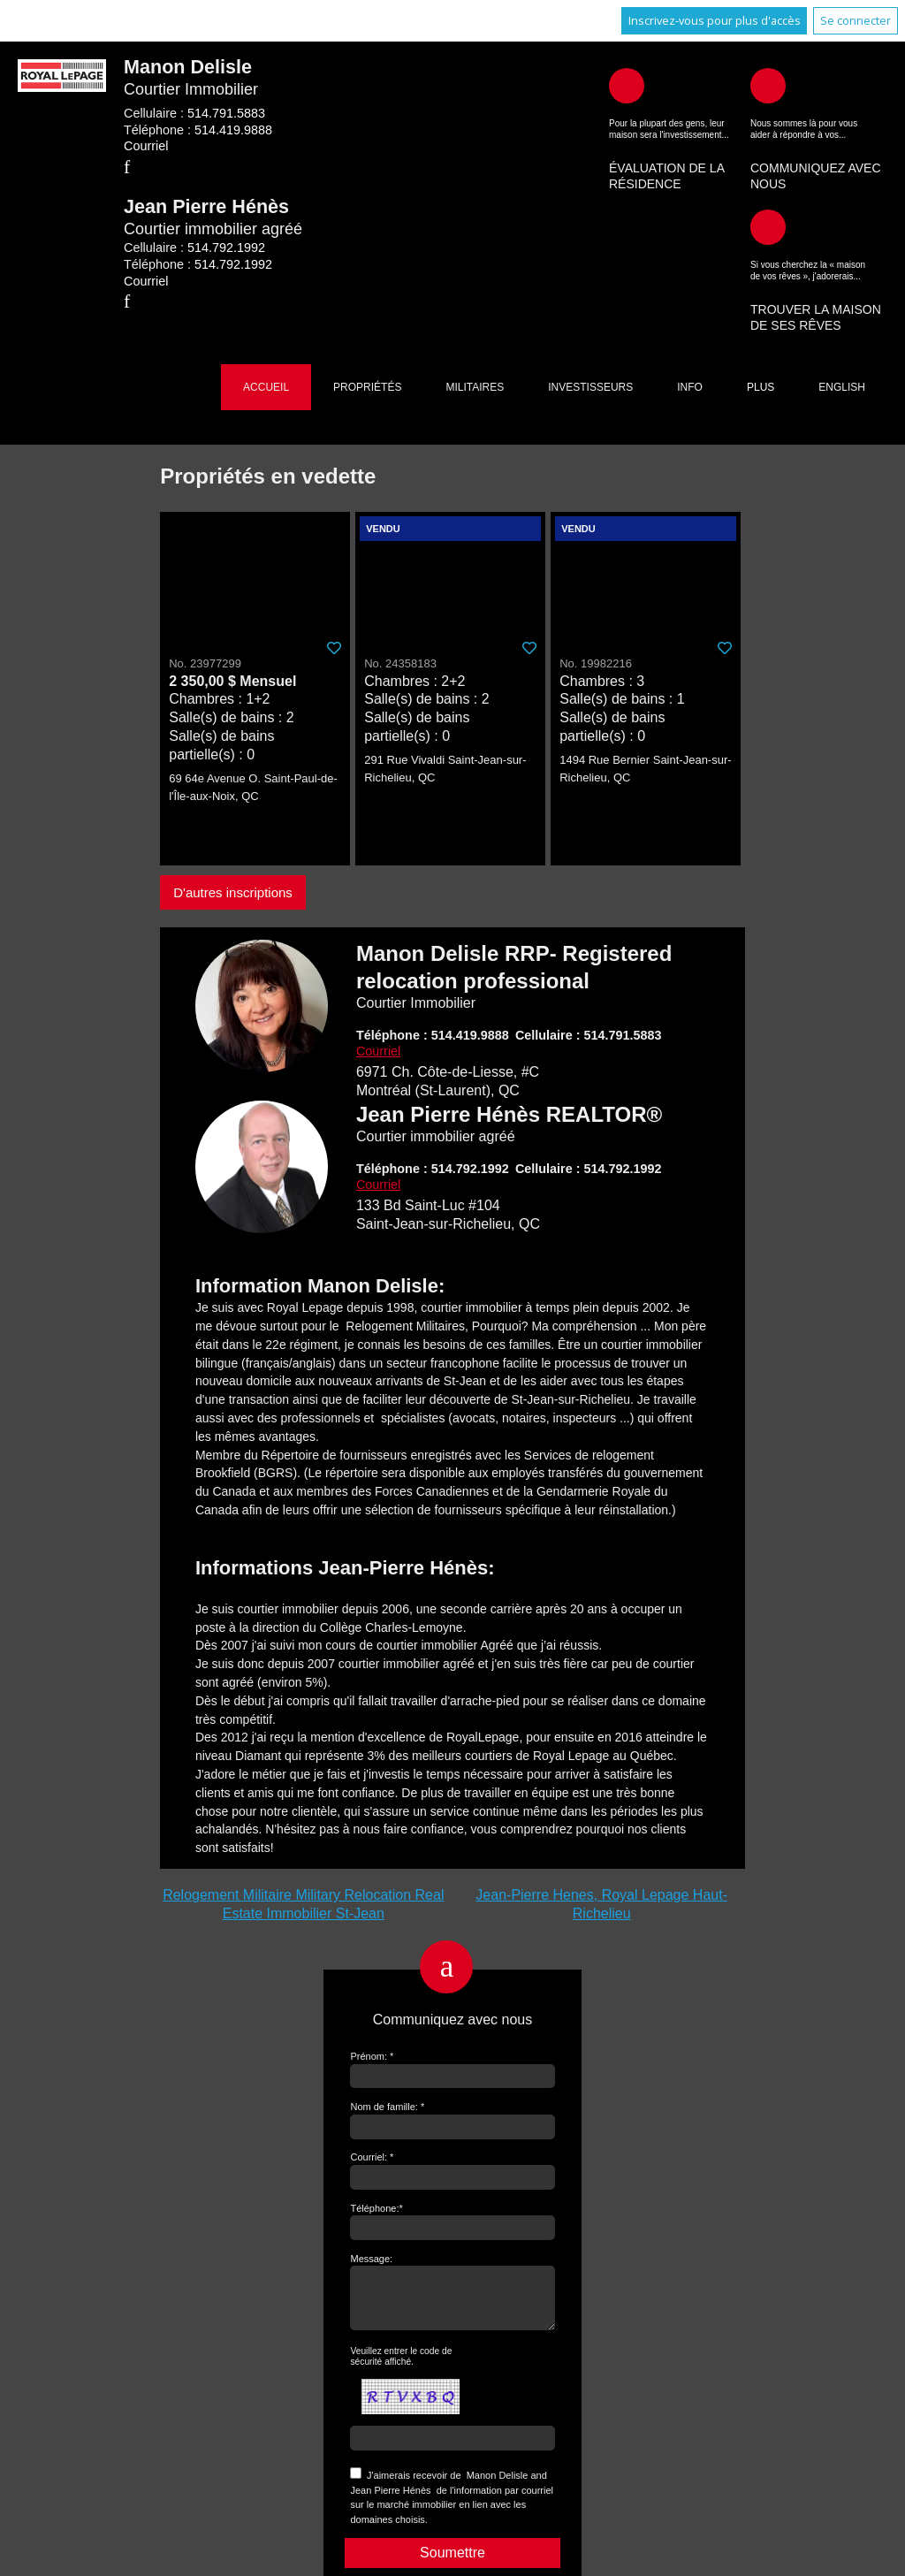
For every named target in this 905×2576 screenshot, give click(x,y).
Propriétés (367, 387)
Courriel (146, 146)
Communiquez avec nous (815, 176)
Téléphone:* (376, 2208)
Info (690, 387)
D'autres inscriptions (233, 892)
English (841, 387)
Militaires (474, 387)
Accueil (266, 387)
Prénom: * (371, 2056)
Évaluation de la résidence (666, 176)
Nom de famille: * (387, 2106)
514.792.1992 (226, 247)
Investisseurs (590, 387)
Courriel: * (371, 2157)
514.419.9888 (233, 130)
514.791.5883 (226, 113)
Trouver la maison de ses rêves (815, 317)
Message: (371, 2258)
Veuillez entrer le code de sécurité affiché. (401, 2367)
